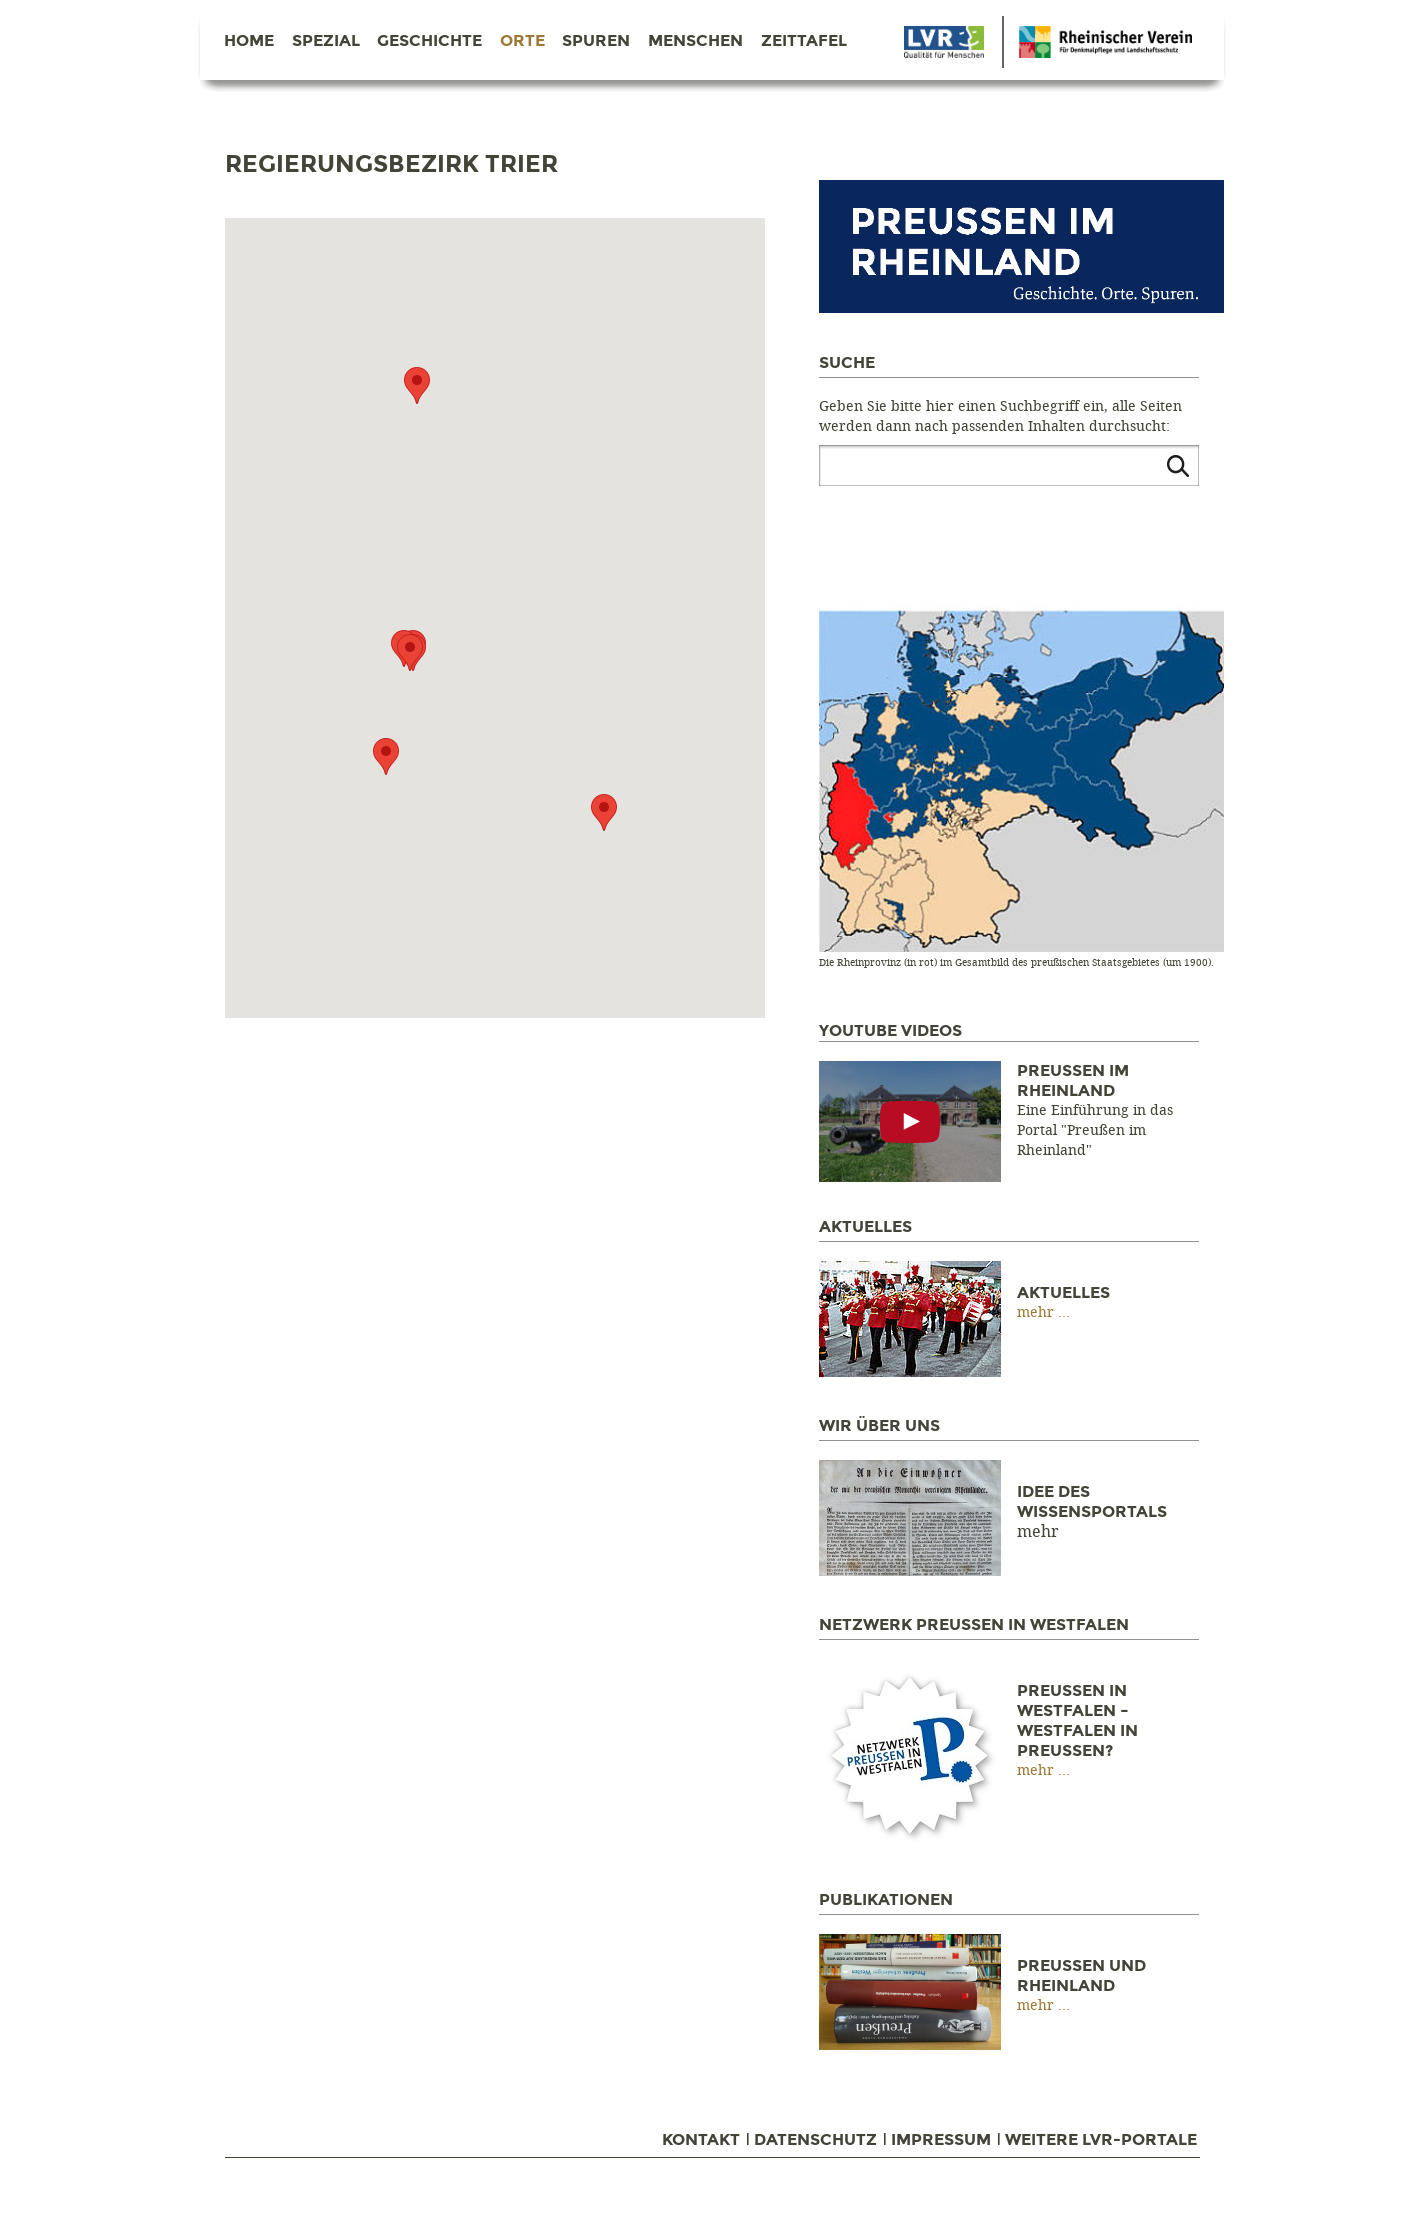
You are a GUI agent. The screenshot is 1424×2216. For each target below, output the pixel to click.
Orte (522, 41)
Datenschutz (815, 2140)
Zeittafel (804, 41)
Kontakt (701, 2140)
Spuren (596, 41)
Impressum (941, 2140)
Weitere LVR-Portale (1101, 2140)
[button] (386, 756)
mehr (1037, 1312)
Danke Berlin (944, 42)
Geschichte (429, 41)
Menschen (695, 41)
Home (249, 41)
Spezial (326, 41)
